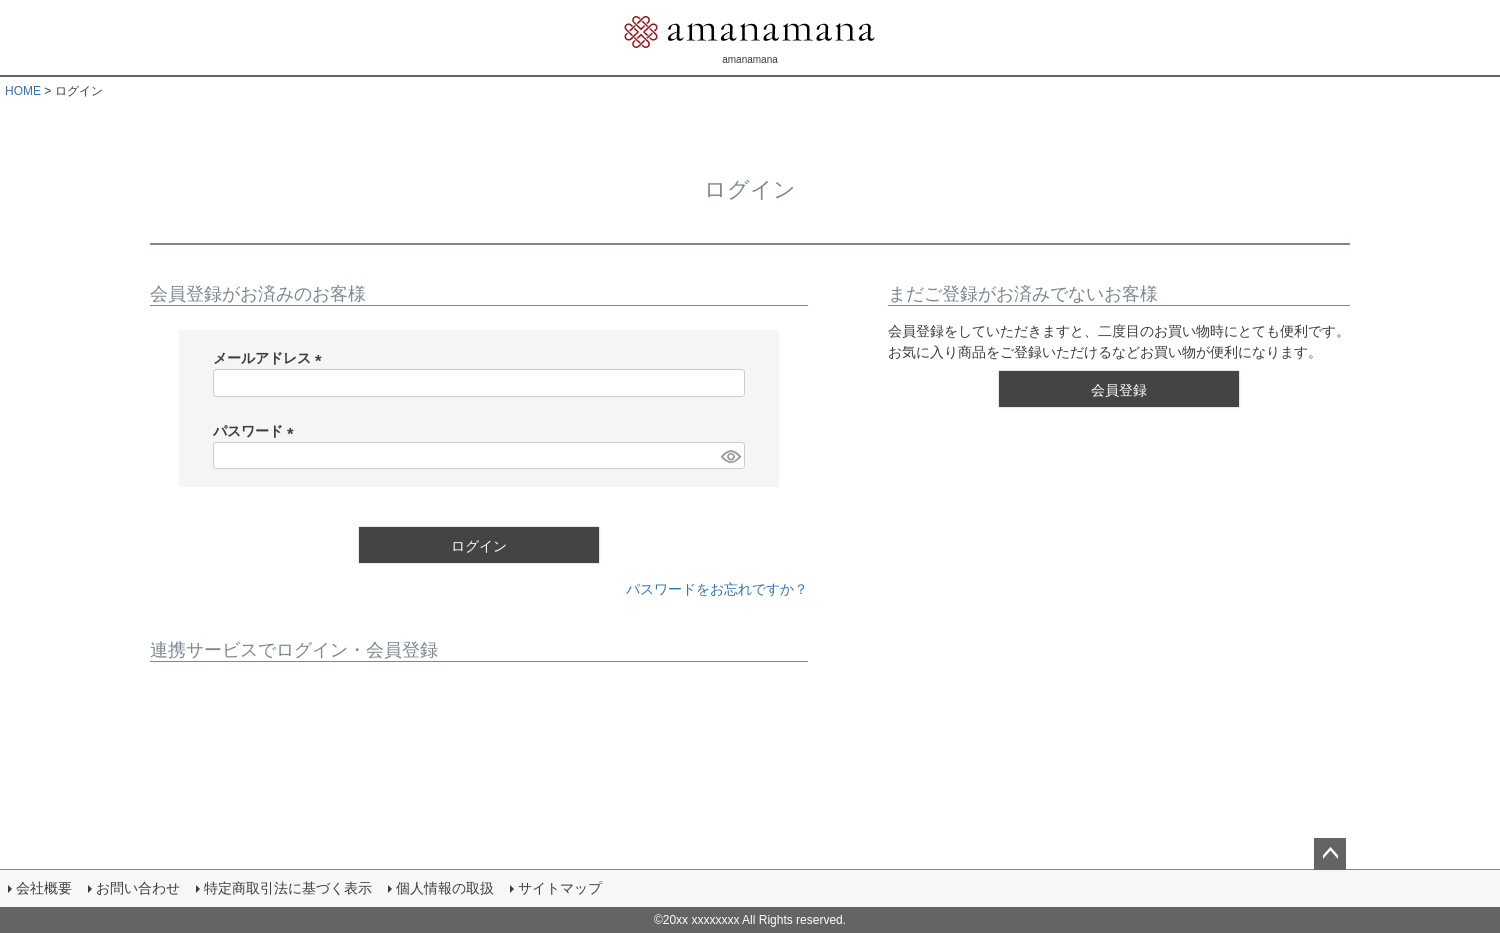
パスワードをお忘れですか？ (717, 589)
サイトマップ (560, 888)
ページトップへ (1330, 854)
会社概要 (44, 888)
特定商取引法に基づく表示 (288, 888)
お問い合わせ (138, 888)
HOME (23, 91)
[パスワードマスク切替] (730, 456)
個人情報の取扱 (445, 888)
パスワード (257, 431)
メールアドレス (271, 358)
